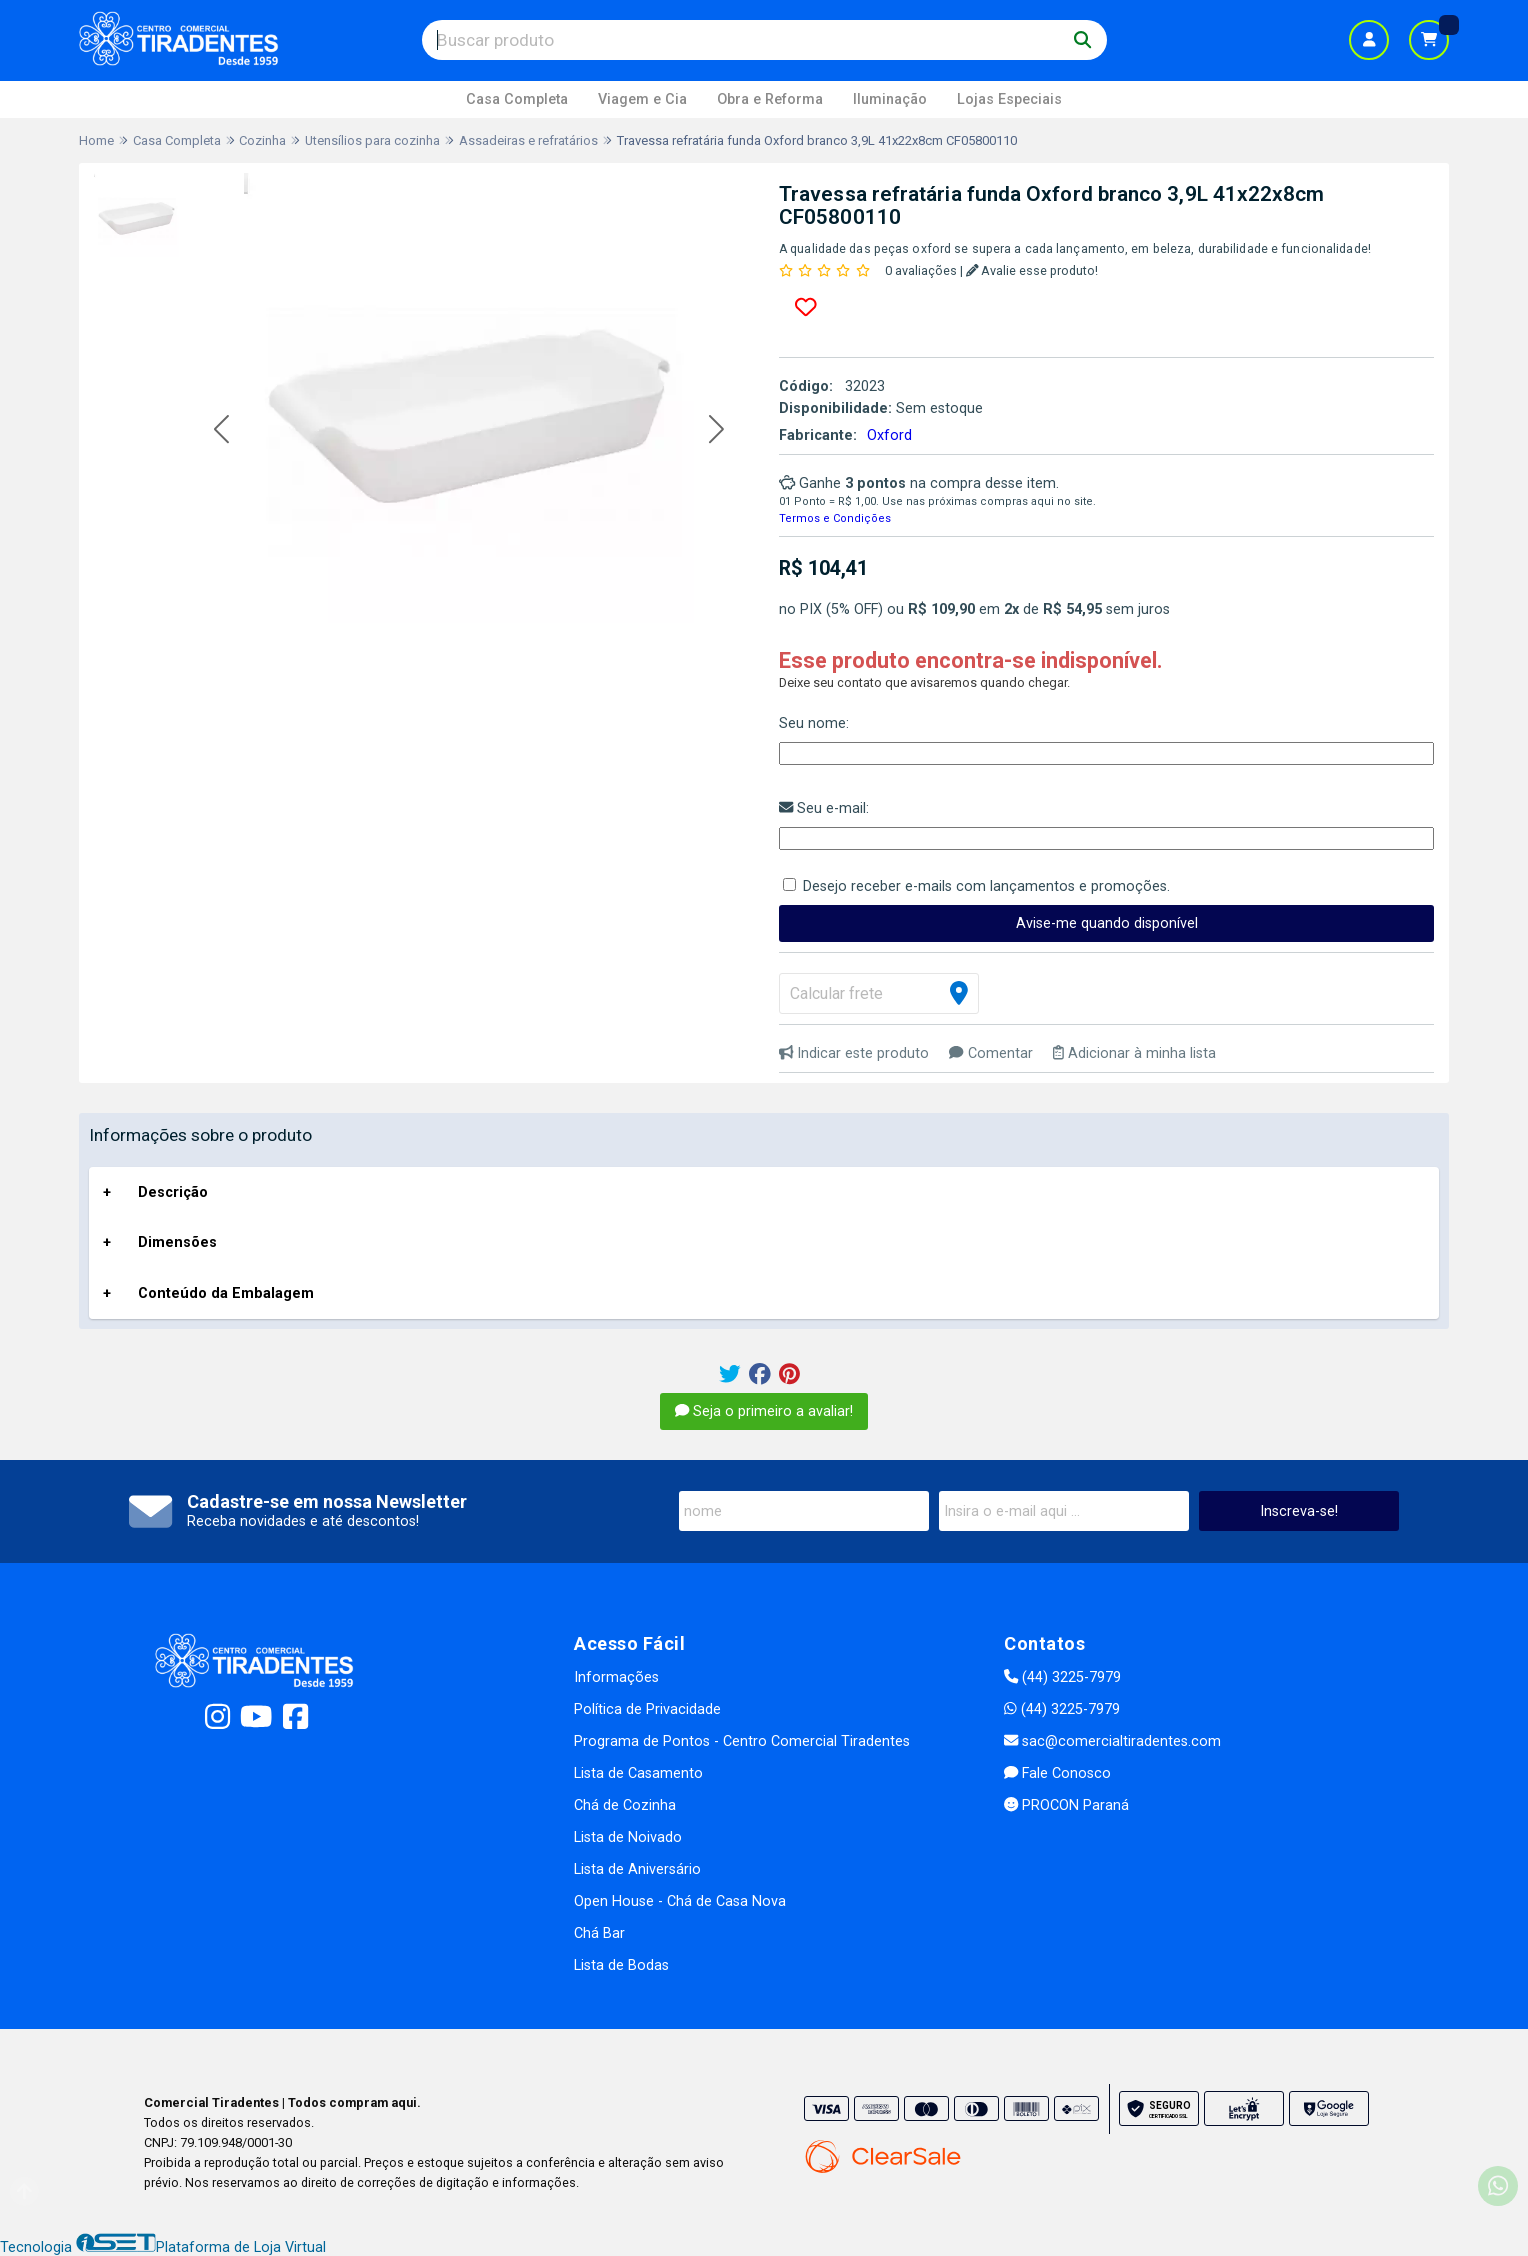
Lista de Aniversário (637, 1869)
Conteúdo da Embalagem (226, 1293)
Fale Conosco (1057, 1773)
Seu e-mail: (824, 808)
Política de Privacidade (647, 1709)
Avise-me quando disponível (1107, 923)
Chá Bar (599, 1933)
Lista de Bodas (621, 1965)
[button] (221, 430)
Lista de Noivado (628, 1837)
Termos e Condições (835, 518)
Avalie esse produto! (1032, 270)
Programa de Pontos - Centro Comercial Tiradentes (742, 1741)
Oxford (889, 435)
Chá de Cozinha (625, 1805)
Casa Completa (517, 99)
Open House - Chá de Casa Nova (680, 1901)
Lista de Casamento (638, 1773)
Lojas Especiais (1009, 99)
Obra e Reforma (770, 99)
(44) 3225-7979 (1062, 1677)
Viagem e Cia (642, 99)
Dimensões (177, 1242)
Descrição (173, 1192)
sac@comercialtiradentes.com (1112, 1741)
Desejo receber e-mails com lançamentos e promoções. (986, 886)
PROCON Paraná (1066, 1805)
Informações (616, 1677)
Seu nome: (814, 723)
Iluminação (890, 99)
